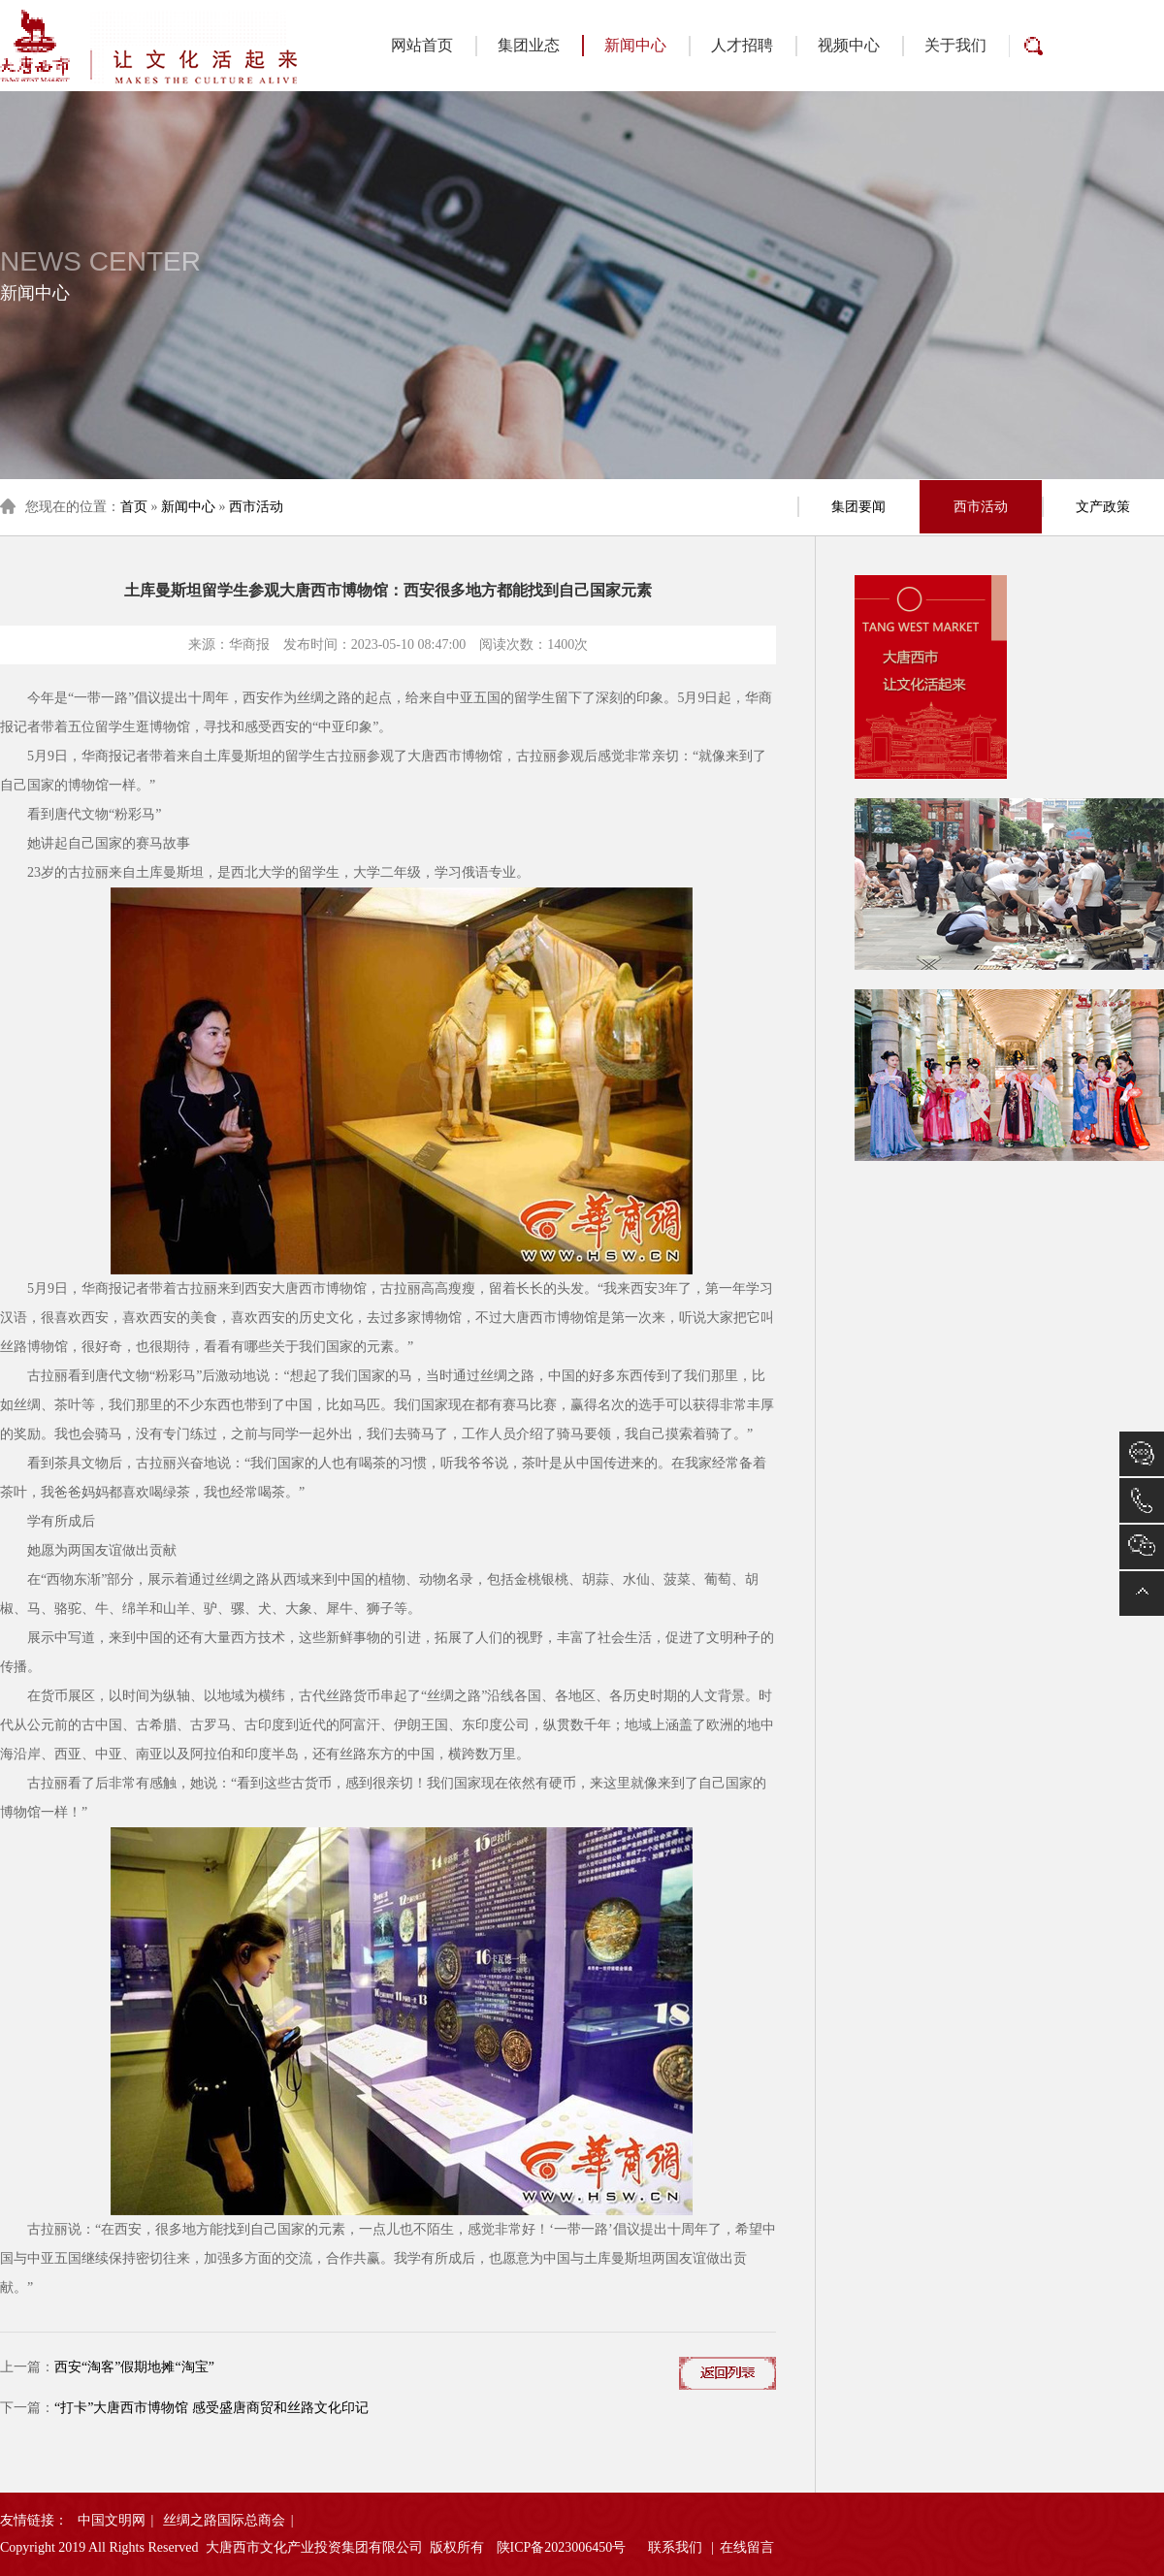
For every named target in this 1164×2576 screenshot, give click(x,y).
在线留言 (747, 2547)
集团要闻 (858, 506)
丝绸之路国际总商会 (224, 2520)
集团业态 (529, 45)
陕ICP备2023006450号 (562, 2547)
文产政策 (1103, 506)
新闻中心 (624, 45)
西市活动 (256, 506)
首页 (133, 506)
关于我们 (955, 45)
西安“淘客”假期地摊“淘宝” (134, 2367)
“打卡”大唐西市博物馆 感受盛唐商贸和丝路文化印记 (211, 2407)
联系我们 (675, 2547)
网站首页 (422, 45)
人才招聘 (742, 45)
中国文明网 (112, 2520)
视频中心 (849, 45)
